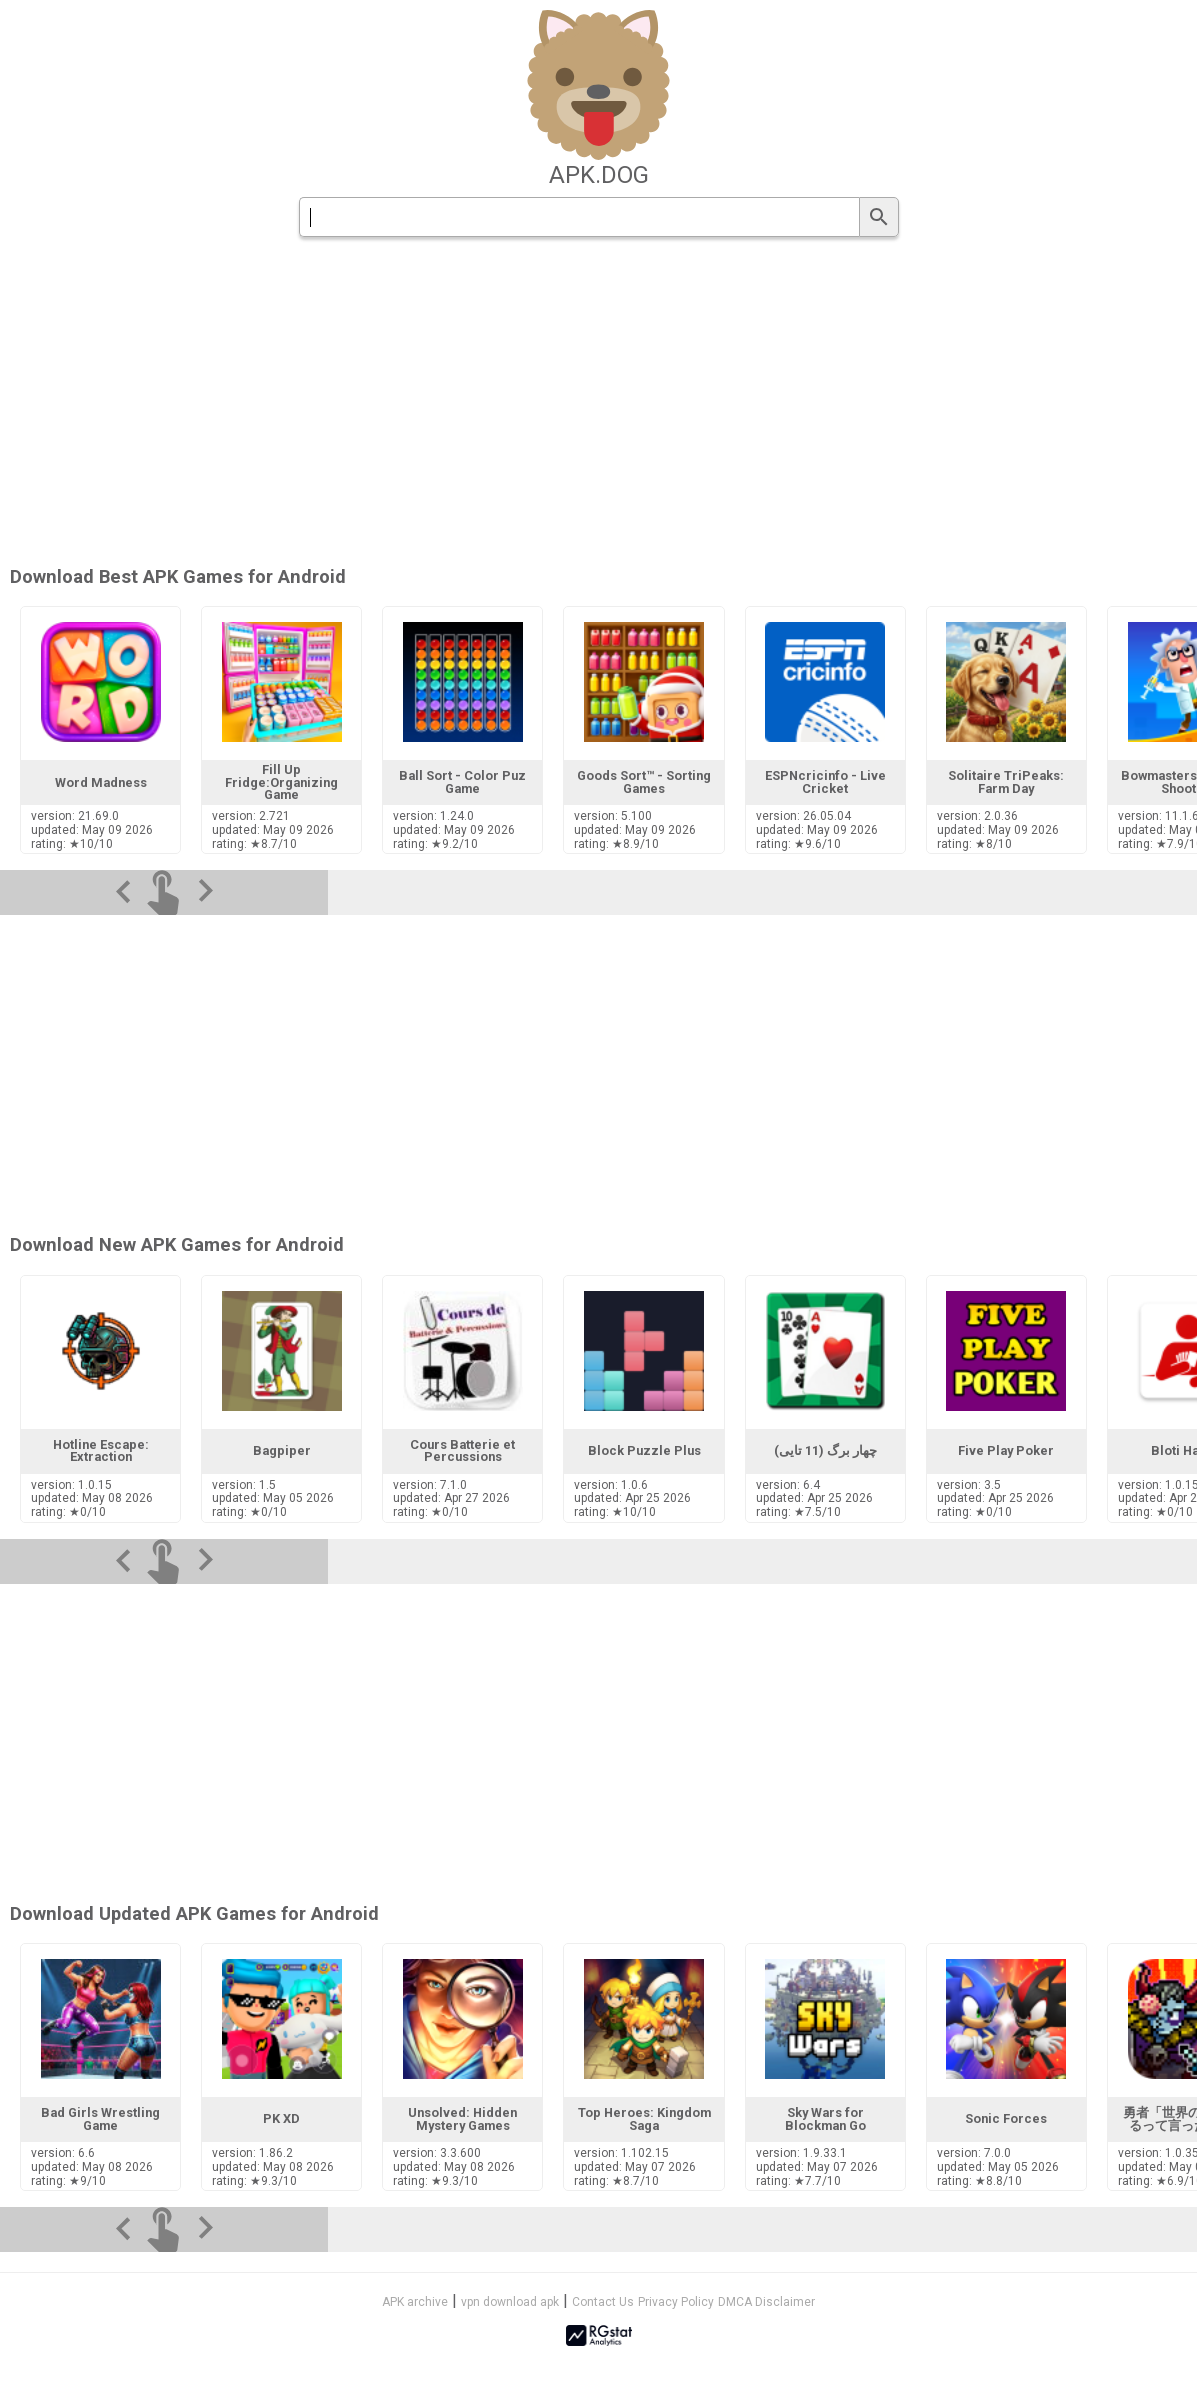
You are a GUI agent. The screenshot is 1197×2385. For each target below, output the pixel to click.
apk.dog (599, 175)
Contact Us (603, 2302)
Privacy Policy (676, 2302)
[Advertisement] (599, 1740)
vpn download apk (510, 2302)
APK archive (415, 2302)
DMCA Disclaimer (766, 2302)
